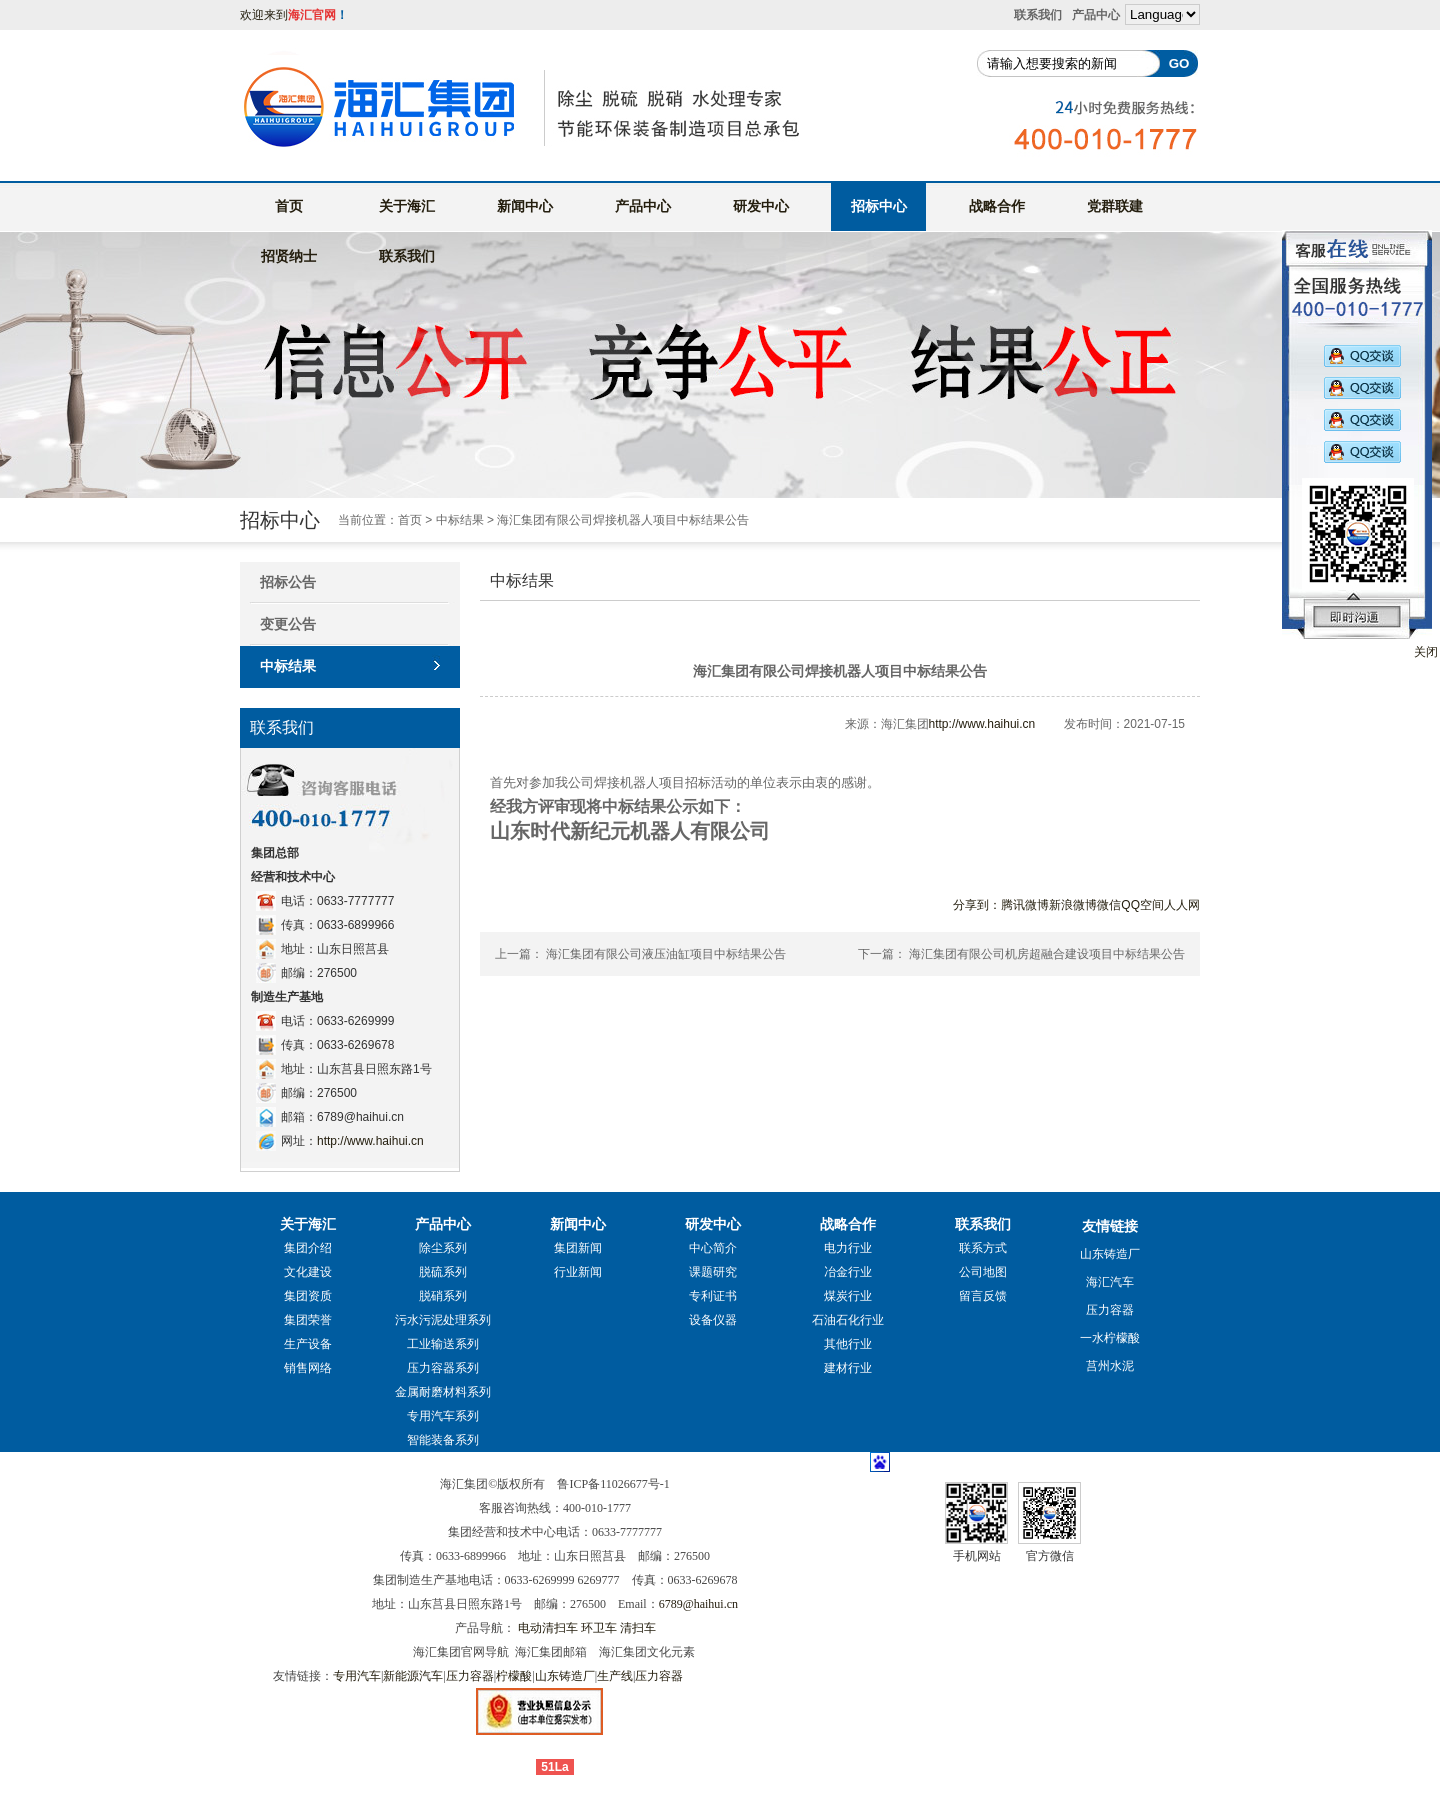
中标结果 (460, 520)
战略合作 (997, 206)
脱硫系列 (443, 1272)
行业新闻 (578, 1272)
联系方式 (983, 1248)
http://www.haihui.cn (370, 1141)
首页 (289, 206)
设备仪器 (713, 1320)
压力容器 (1110, 1310)
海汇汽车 (1110, 1282)
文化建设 (308, 1272)
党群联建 (1115, 206)
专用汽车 (357, 1676)
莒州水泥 (1110, 1366)
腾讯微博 (1025, 905)
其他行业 (848, 1344)
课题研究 (713, 1272)
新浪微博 (1073, 905)
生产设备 (308, 1344)
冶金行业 (848, 1272)
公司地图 (983, 1272)
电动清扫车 (548, 1628)
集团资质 (308, 1296)
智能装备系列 (443, 1440)
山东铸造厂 (1110, 1254)
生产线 (615, 1676)
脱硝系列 (443, 1296)
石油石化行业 (848, 1320)
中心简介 (713, 1248)
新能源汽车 (413, 1676)
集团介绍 (308, 1248)
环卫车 (599, 1628)
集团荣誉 (308, 1320)
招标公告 (288, 582)
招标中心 (879, 206)
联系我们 (1038, 15)
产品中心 (1096, 15)
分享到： (977, 905)
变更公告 (288, 624)
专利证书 (713, 1296)
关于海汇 (407, 206)
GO (1179, 63)
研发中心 (761, 206)
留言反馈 (983, 1296)
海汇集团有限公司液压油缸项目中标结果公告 (666, 954)
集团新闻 (578, 1248)
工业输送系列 (443, 1344)
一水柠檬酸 (1110, 1338)
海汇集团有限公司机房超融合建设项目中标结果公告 (1047, 954)
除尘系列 (443, 1248)
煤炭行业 (848, 1296)
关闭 (1426, 652)
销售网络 (308, 1368)
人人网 (1182, 905)
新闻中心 (525, 206)
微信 (1109, 905)
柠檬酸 (514, 1676)
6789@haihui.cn (698, 1604)
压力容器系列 (443, 1368)
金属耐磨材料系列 (443, 1392)
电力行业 (848, 1248)
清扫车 (638, 1628)
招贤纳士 (289, 256)
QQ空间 (1142, 905)
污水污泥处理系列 (443, 1320)
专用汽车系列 (443, 1416)
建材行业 (848, 1368)
